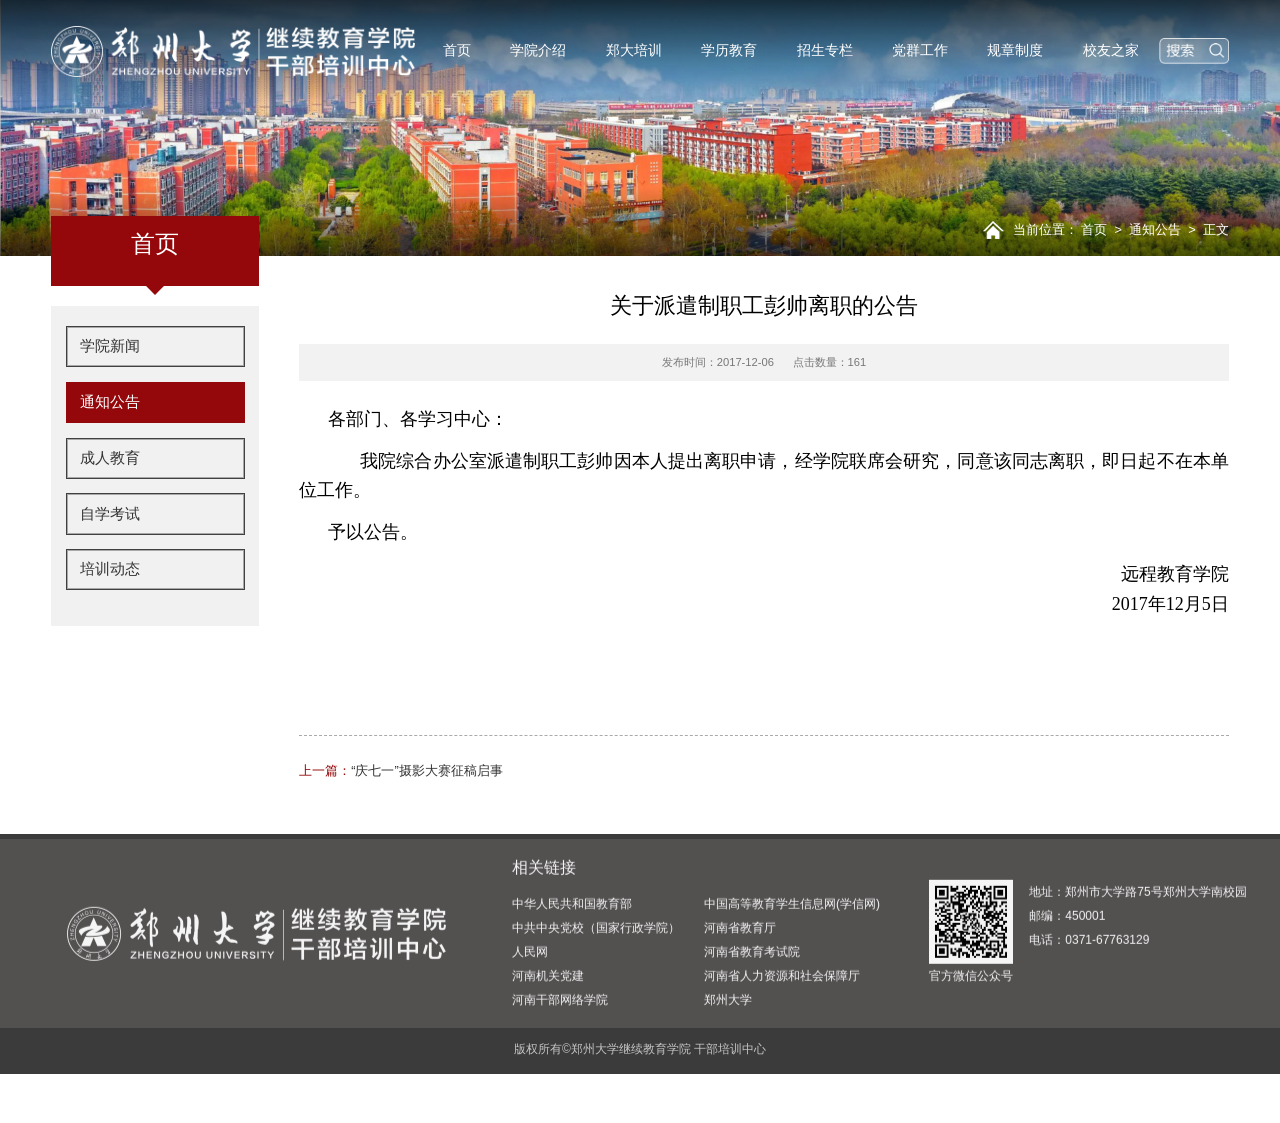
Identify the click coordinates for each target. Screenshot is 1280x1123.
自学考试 (108, 513)
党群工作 (920, 50)
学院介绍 (538, 50)
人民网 (530, 1037)
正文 (1216, 229)
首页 (457, 50)
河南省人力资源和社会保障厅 (782, 1061)
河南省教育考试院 (752, 1037)
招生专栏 (825, 50)
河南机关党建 (548, 1061)
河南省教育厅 (740, 1013)
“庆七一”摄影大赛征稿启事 (401, 770)
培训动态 (108, 567)
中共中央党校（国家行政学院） (596, 1013)
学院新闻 (108, 353)
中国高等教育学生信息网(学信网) (792, 989)
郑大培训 (634, 50)
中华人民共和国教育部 (572, 989)
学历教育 (729, 50)
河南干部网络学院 (560, 1085)
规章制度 (1015, 50)
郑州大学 (728, 1085)
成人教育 (108, 460)
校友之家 (1111, 50)
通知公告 (1155, 229)
